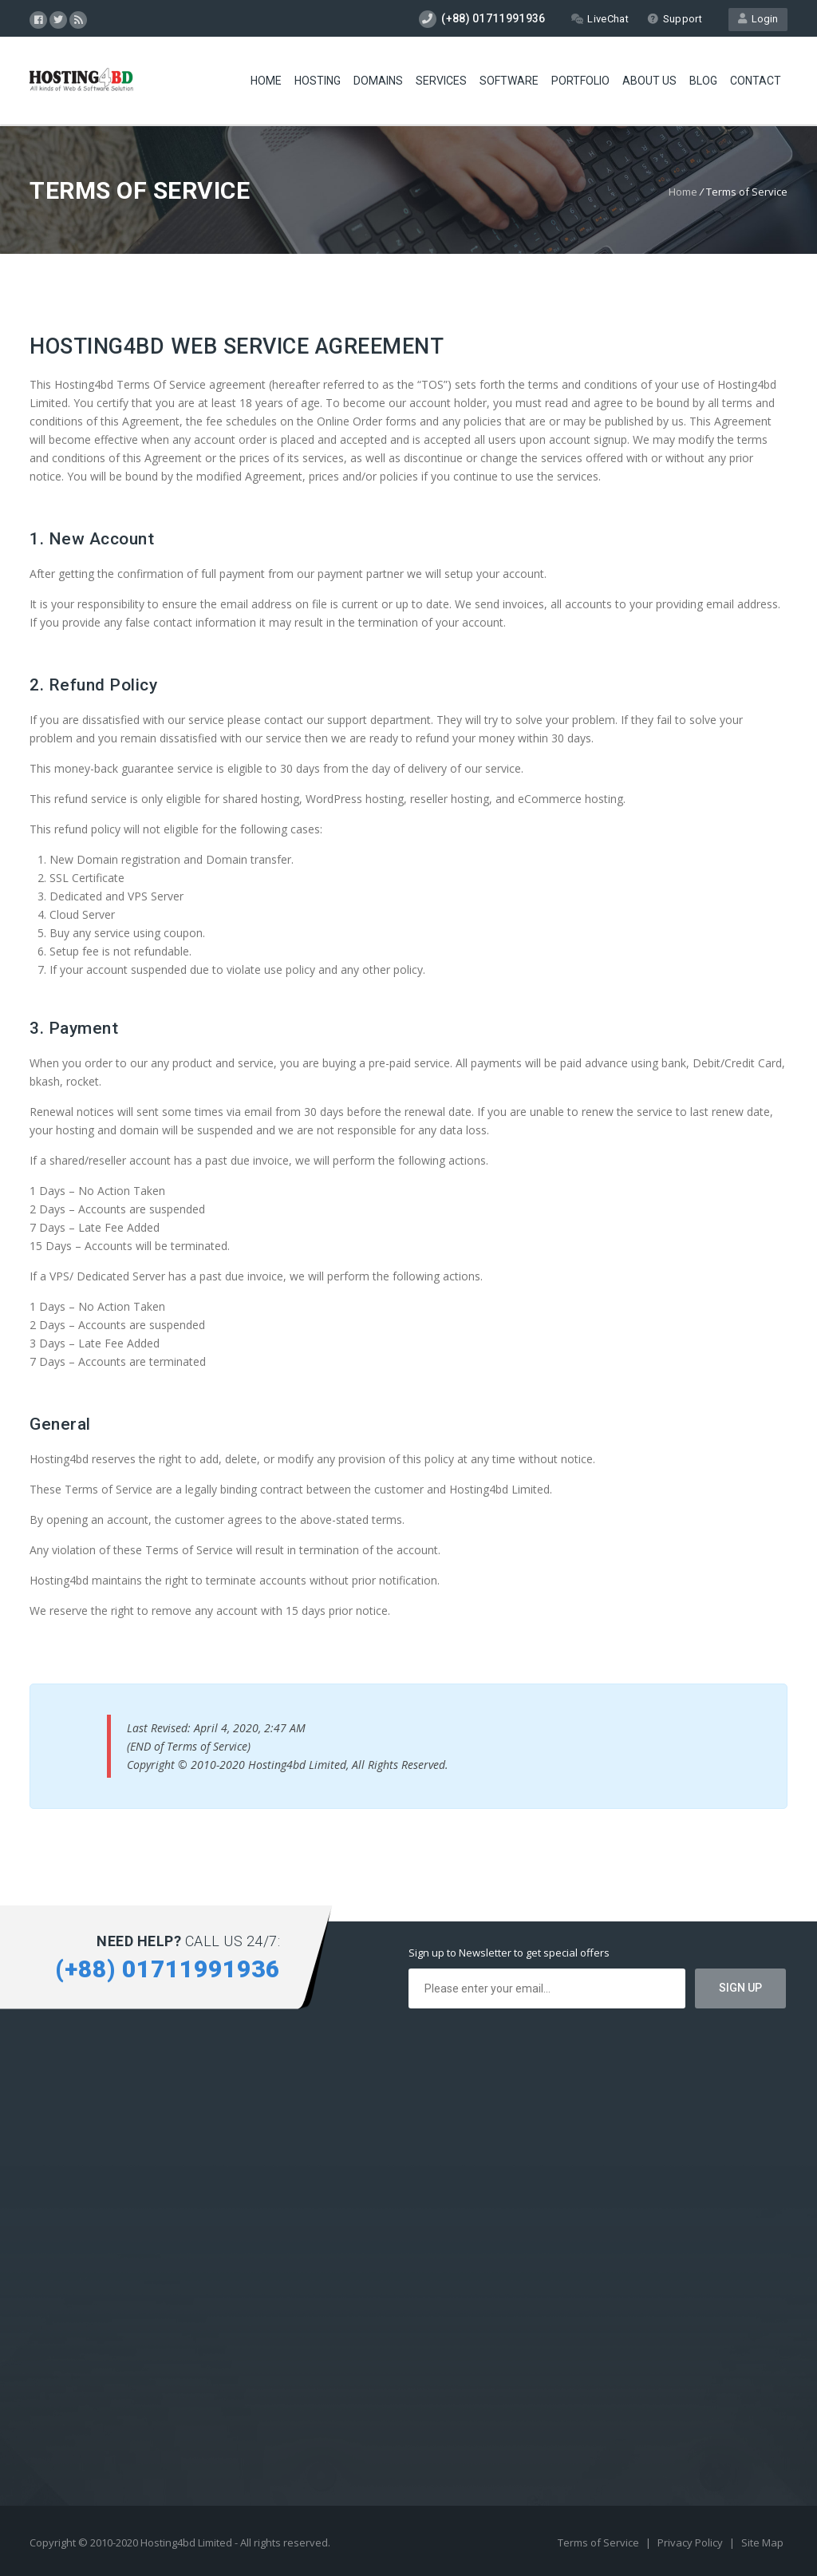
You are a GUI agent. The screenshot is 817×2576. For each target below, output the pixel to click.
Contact (755, 80)
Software (509, 80)
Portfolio (580, 80)
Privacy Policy (691, 2542)
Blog (703, 80)
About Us (649, 80)
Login (758, 19)
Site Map (762, 2542)
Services (441, 80)
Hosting (317, 80)
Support (674, 19)
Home (266, 80)
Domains (378, 80)
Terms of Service (599, 2542)
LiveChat (599, 19)
